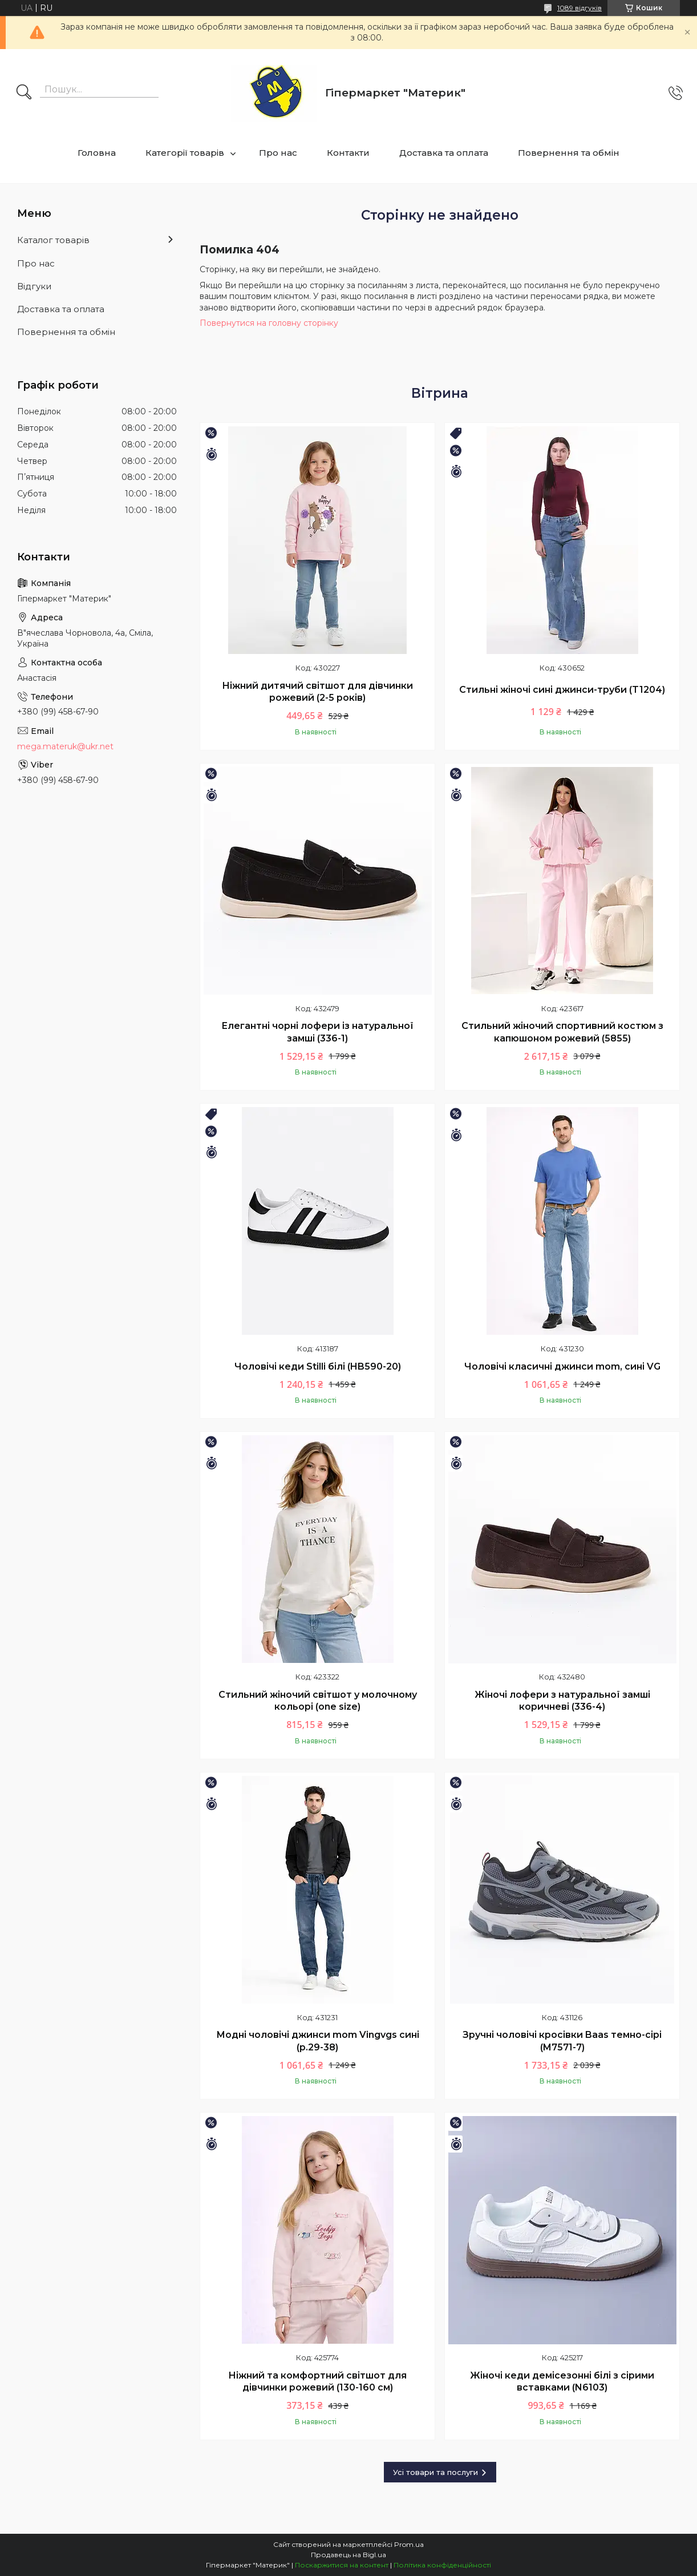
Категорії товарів (184, 152)
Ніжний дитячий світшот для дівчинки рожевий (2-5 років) (317, 692)
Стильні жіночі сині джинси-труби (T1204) (562, 689)
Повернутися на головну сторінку (269, 323)
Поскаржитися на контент (341, 2565)
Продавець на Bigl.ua (348, 2554)
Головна (97, 152)
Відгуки (34, 286)
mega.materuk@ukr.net (65, 746)
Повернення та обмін (568, 152)
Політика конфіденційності (442, 2565)
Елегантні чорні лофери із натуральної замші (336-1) (317, 1032)
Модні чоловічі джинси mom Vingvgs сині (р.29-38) (317, 2041)
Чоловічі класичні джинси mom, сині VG (562, 1366)
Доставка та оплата (443, 152)
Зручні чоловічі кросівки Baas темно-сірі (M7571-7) (562, 2041)
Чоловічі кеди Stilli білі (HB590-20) (317, 1366)
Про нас (278, 152)
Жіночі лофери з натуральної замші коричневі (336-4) (562, 1701)
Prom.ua (409, 2544)
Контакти (348, 152)
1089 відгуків (579, 7)
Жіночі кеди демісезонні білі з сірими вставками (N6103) (562, 2381)
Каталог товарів (53, 240)
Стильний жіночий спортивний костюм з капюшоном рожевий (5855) (562, 1032)
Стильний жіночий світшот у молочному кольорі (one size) (317, 1701)
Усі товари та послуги (435, 2472)
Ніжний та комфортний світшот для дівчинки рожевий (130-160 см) (317, 2381)
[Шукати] (24, 93)
